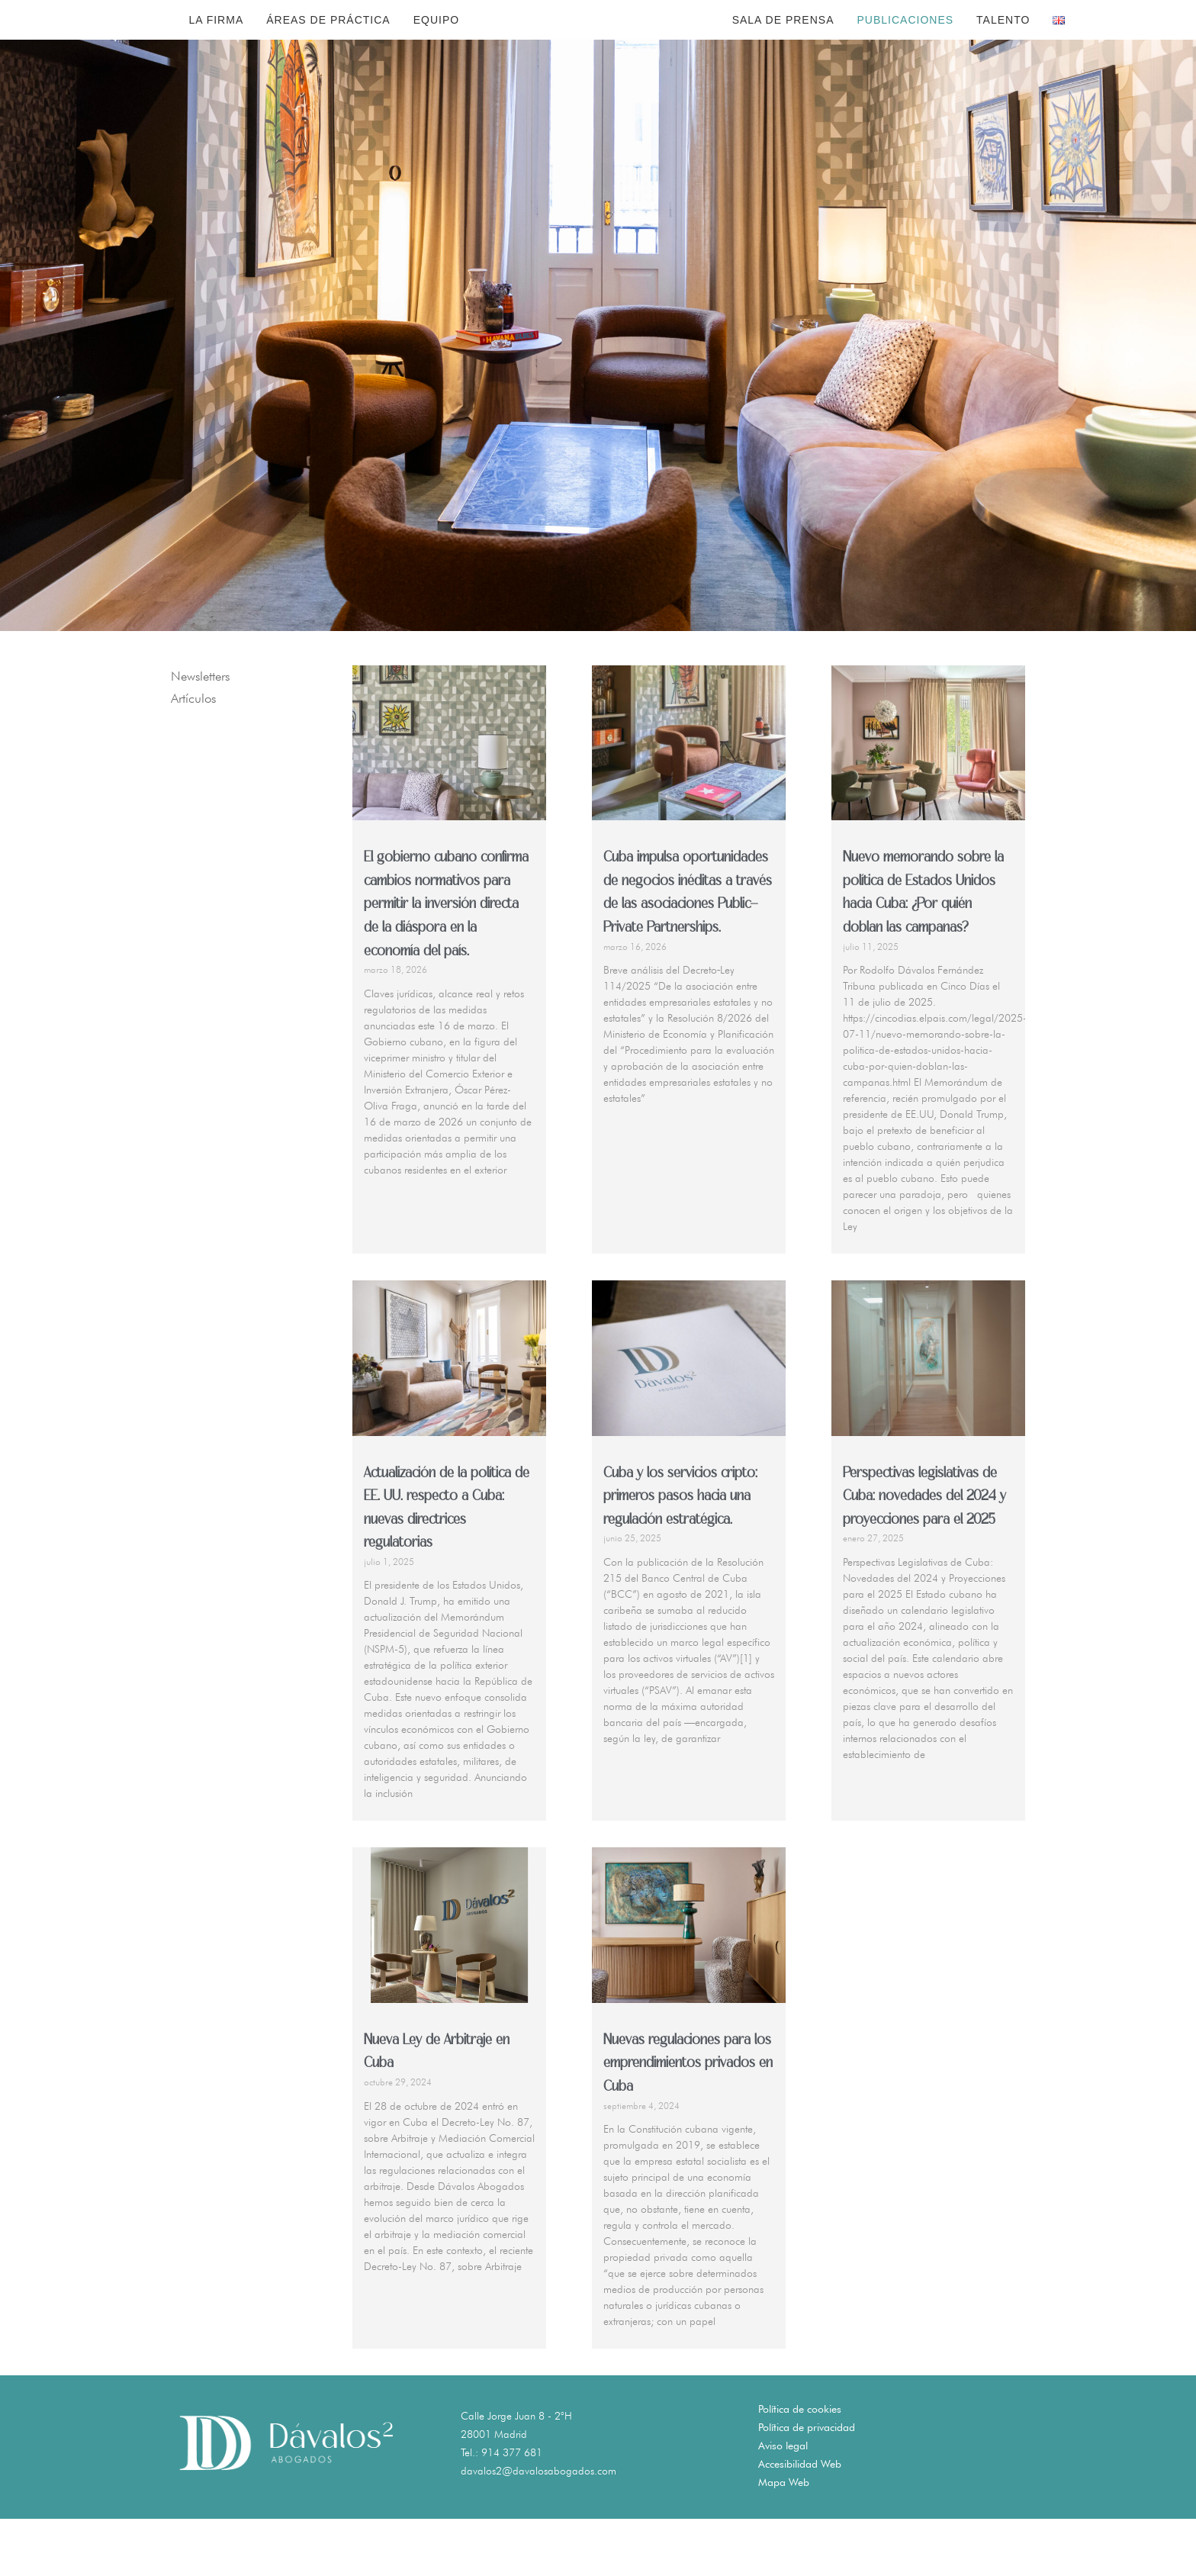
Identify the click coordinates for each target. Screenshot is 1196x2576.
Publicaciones (905, 48)
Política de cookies (799, 2466)
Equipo (436, 48)
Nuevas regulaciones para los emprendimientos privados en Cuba (688, 2121)
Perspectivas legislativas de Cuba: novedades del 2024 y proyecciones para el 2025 (924, 1553)
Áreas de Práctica (328, 48)
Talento (1003, 48)
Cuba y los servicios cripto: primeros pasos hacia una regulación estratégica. (680, 1553)
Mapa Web (783, 2539)
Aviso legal (783, 2503)
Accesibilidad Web (799, 2521)
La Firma (215, 48)
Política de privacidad (806, 2484)
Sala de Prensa (783, 48)
